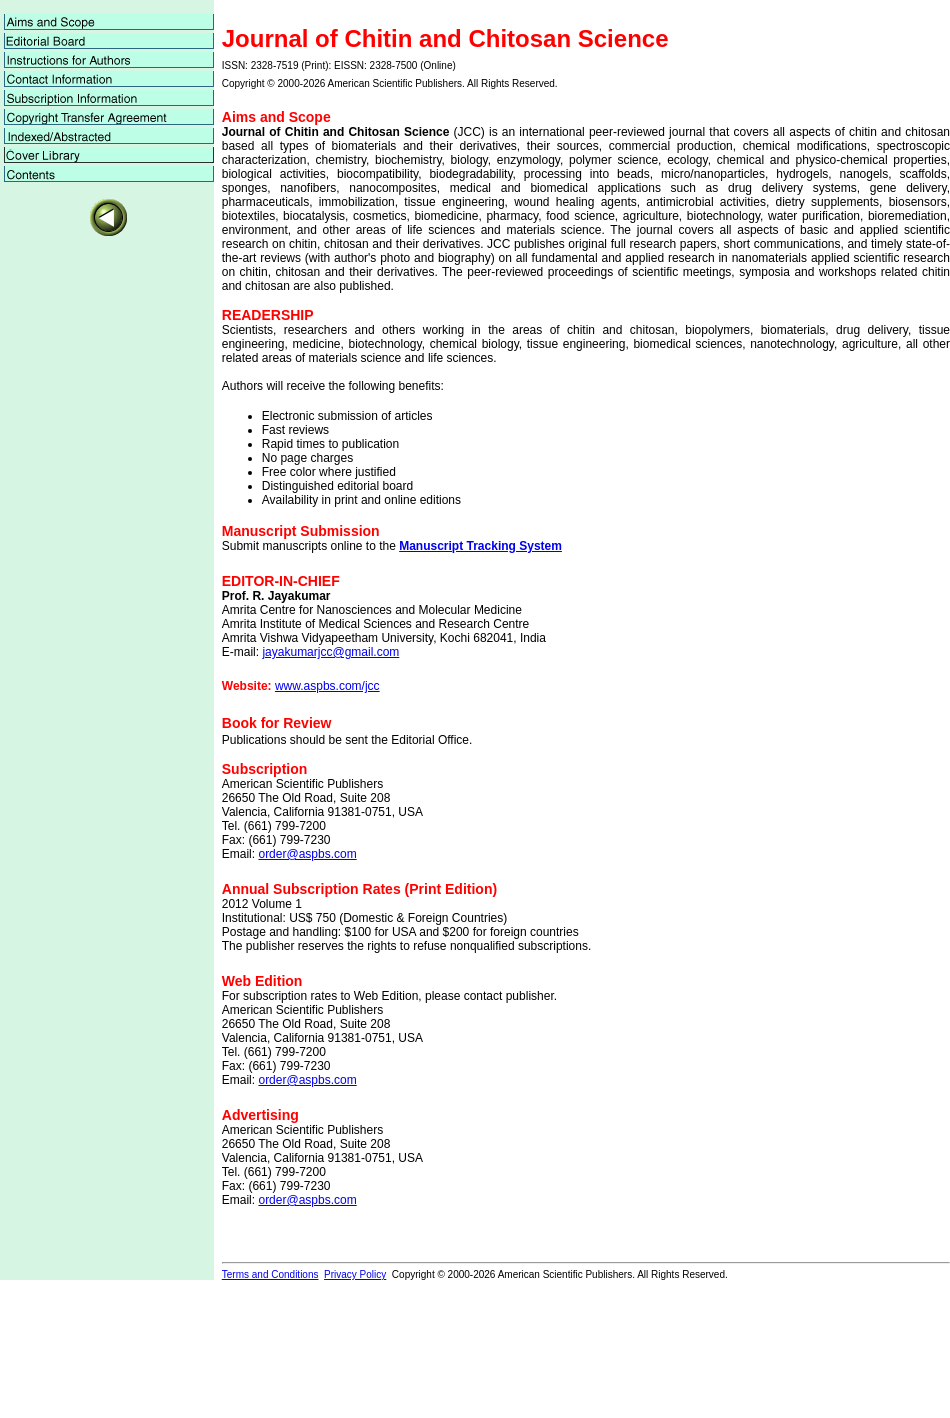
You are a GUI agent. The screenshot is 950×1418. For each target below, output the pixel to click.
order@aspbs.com (307, 854)
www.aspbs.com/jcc (327, 686)
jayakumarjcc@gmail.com (330, 652)
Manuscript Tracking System (480, 546)
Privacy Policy (355, 1274)
